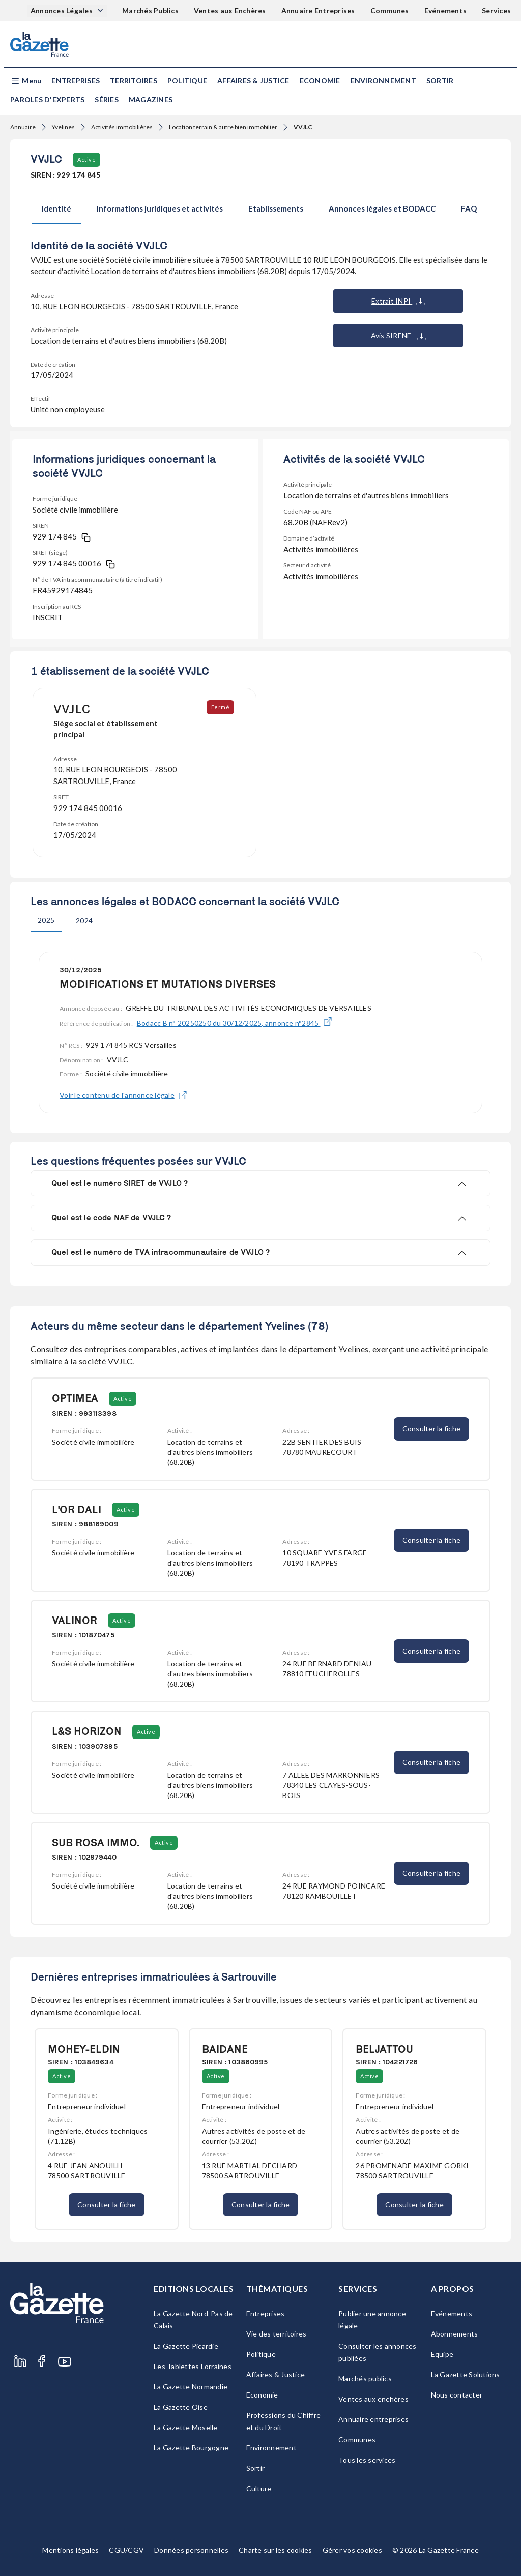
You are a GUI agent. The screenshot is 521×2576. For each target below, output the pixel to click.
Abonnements (454, 2333)
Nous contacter (457, 2394)
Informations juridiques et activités (160, 208)
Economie (320, 80)
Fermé (221, 707)
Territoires (133, 80)
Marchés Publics (150, 10)
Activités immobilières (122, 127)
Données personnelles (191, 2549)
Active (86, 159)
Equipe (442, 2354)
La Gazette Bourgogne (191, 2447)
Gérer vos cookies (352, 2549)
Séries (107, 99)
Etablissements (275, 208)
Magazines (150, 99)
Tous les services (366, 2459)
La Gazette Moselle (186, 2427)
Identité (56, 208)
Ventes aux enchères (373, 2398)
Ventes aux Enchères (230, 10)
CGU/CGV (126, 2549)
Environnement (383, 80)
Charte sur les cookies (275, 2549)
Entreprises (75, 80)
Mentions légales (70, 2549)
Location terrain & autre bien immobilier (223, 127)
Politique (187, 80)
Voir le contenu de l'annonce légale (123, 1095)
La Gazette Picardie (186, 2346)
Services (496, 10)
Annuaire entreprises (373, 2419)
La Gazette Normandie (190, 2386)
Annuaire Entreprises (318, 10)
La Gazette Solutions (465, 2374)
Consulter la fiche (431, 1428)
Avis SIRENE (398, 335)
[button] (25, 81)
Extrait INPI (398, 301)
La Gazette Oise (181, 2407)
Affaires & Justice (253, 80)
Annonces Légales (62, 10)
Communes (389, 10)
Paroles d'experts (47, 99)
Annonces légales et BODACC (382, 208)
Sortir (440, 80)
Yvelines (63, 127)
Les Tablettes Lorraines (192, 2366)
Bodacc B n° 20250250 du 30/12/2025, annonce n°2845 (234, 1023)
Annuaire (23, 127)
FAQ (469, 208)
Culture (259, 2488)
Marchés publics (365, 2378)
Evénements (445, 10)
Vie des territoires (276, 2333)
